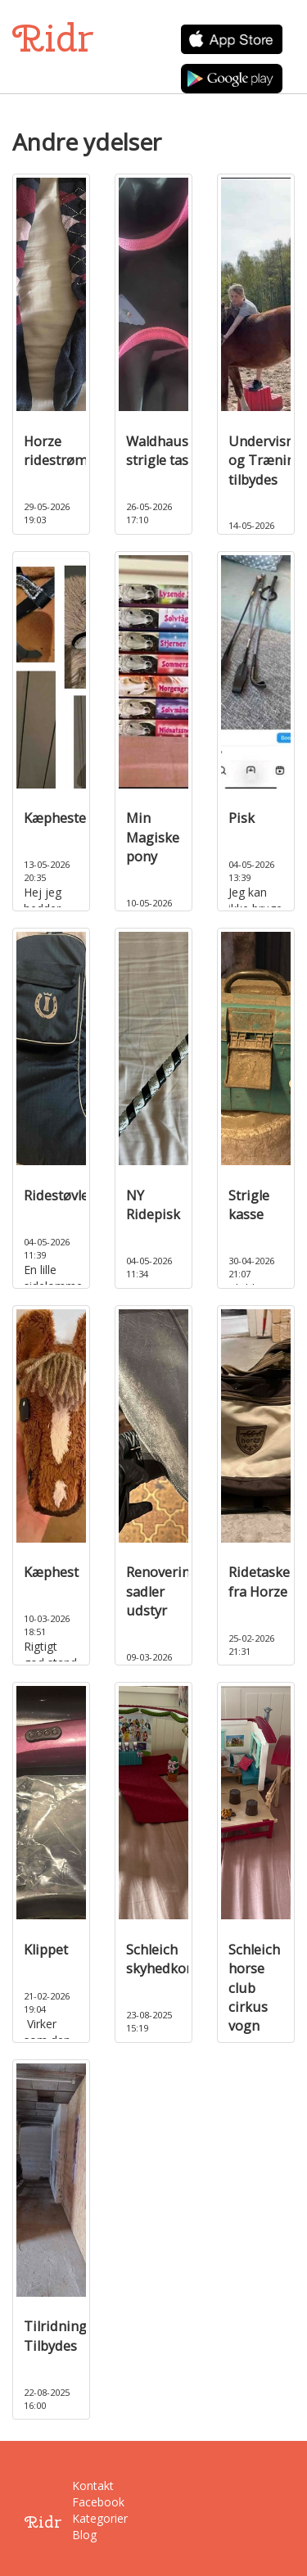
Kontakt (83, 2485)
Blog (83, 2534)
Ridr (52, 38)
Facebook (83, 2502)
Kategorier (83, 2518)
